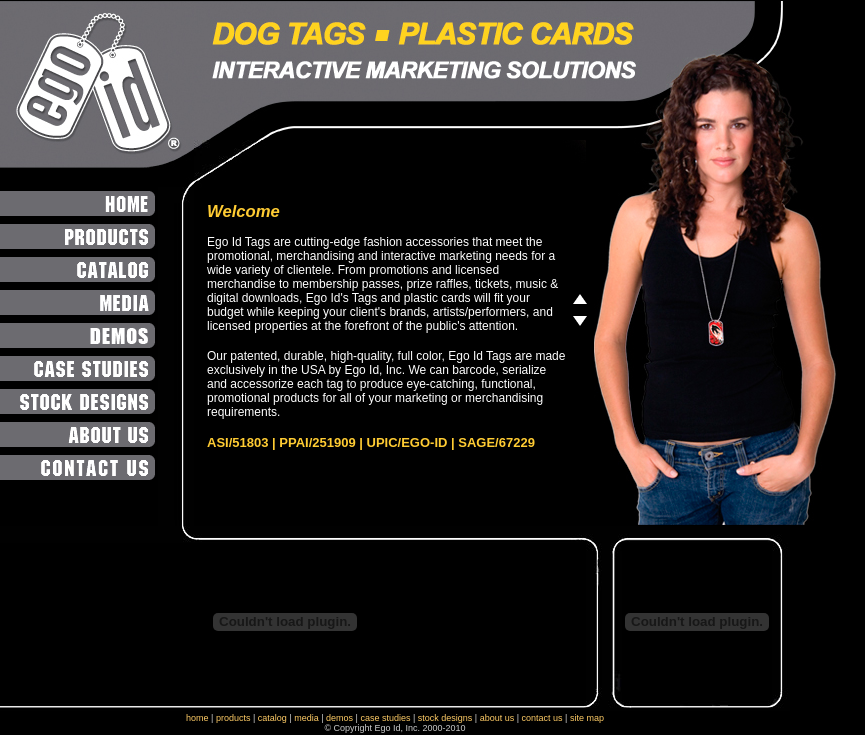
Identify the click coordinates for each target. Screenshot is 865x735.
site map (587, 718)
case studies (385, 718)
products (233, 718)
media (306, 718)
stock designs (445, 718)
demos (339, 718)
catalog (272, 718)
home (197, 718)
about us (497, 718)
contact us (542, 718)
